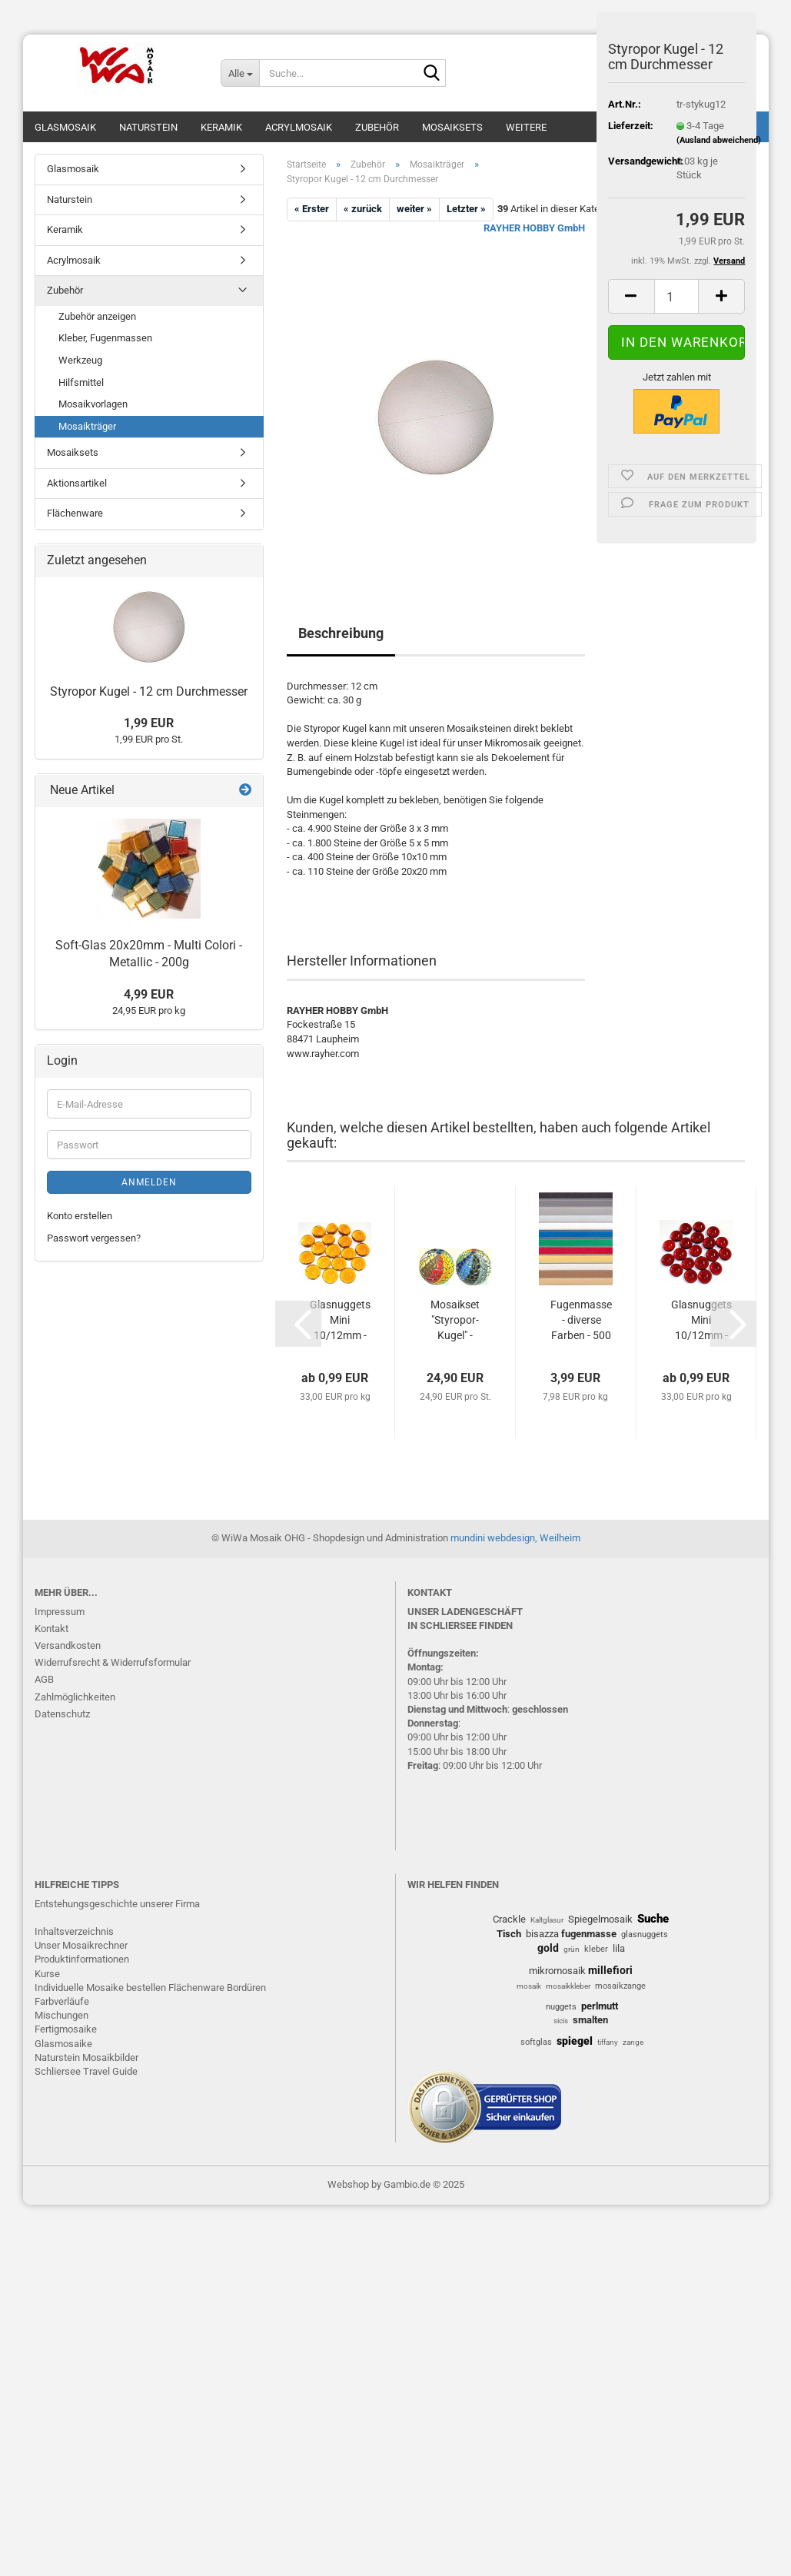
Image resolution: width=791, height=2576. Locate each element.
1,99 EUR (149, 723)
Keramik (221, 127)
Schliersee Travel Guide (86, 2071)
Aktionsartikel (77, 483)
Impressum (60, 1611)
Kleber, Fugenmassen (105, 338)
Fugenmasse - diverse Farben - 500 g (581, 1320)
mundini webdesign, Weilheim (515, 1538)
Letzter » (466, 208)
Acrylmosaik (298, 127)
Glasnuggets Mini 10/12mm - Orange (340, 1320)
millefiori (610, 1970)
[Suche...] (240, 73)
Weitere (526, 127)
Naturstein (148, 127)
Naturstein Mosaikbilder (86, 2057)
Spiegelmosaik (600, 1919)
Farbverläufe (62, 2001)
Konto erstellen (79, 1216)
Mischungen (61, 2015)
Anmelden (149, 1182)
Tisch (509, 1933)
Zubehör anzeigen (97, 316)
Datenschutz (62, 1714)
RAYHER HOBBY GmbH (534, 228)
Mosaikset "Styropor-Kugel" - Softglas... (455, 1320)
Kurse (47, 1973)
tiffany (607, 2042)
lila (619, 1948)
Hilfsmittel (81, 382)
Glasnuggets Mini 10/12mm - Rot (701, 1320)
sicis (560, 2020)
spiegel (575, 2041)
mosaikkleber (568, 1986)
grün (571, 1949)
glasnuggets (644, 1934)
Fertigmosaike (66, 2029)
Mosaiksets (452, 127)
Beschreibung (341, 633)
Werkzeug (80, 360)
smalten (590, 2020)
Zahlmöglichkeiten (75, 1697)
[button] (631, 296)
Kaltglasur (546, 1920)
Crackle (509, 1919)
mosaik (529, 1986)
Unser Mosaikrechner (81, 1945)
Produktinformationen (82, 1959)
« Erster (311, 208)
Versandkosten (68, 1645)
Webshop (348, 2184)
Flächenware (75, 513)
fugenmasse (589, 1933)
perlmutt (599, 2006)
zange (633, 2042)
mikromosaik (557, 1970)
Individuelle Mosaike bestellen (100, 1987)
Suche (653, 1919)
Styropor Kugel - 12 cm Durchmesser (149, 691)
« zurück (363, 208)
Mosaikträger (87, 426)
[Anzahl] (677, 296)
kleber (596, 1949)
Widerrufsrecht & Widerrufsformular (113, 1662)
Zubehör (377, 127)
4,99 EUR (149, 994)
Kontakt (51, 1628)
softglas (536, 2042)
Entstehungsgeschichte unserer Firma (117, 1904)
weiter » (414, 208)
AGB (44, 1679)
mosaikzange (620, 1986)
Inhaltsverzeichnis (74, 1931)
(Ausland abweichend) (718, 140)
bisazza (542, 1933)
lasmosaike (67, 2043)
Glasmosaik (65, 127)
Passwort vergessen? (94, 1238)
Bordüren (246, 1987)
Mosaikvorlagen (93, 404)
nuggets (561, 2007)
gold (548, 1948)
